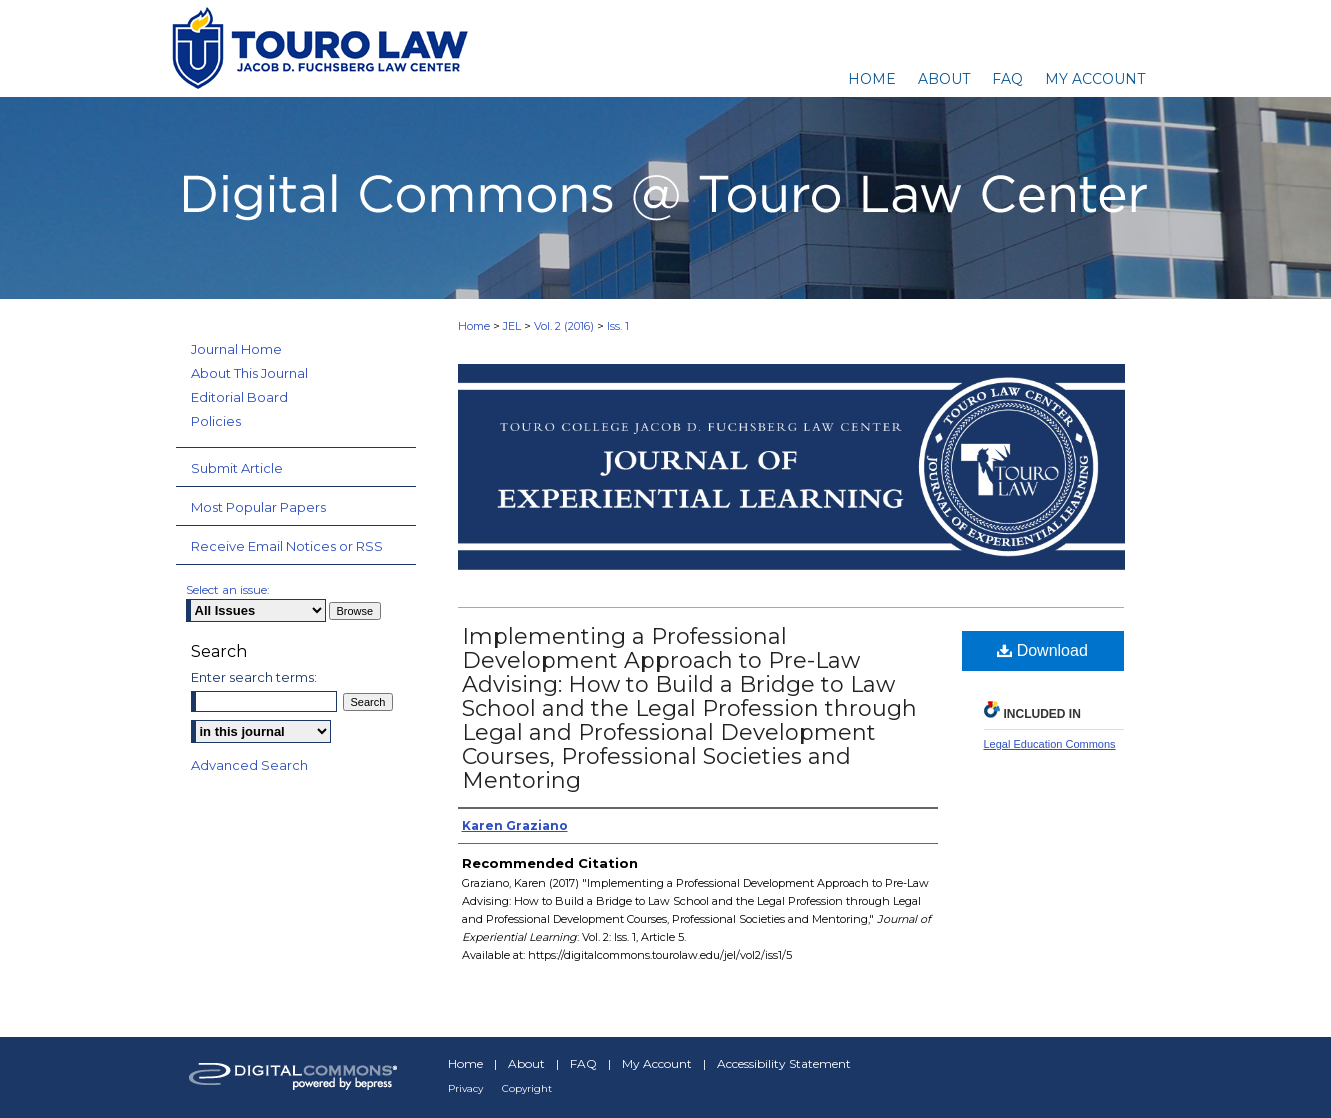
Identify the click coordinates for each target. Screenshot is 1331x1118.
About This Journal (249, 373)
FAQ (583, 1063)
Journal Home (236, 349)
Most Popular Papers (258, 507)
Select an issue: (228, 589)
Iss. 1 (618, 326)
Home (474, 326)
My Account (657, 1063)
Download (1042, 650)
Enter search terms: (254, 677)
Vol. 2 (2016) (564, 326)
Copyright (527, 1088)
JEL (512, 326)
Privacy (465, 1088)
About (526, 1063)
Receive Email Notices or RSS (287, 546)
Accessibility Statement (784, 1063)
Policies (216, 421)
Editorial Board (239, 397)
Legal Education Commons (1050, 744)
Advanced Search (249, 765)
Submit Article (237, 468)
